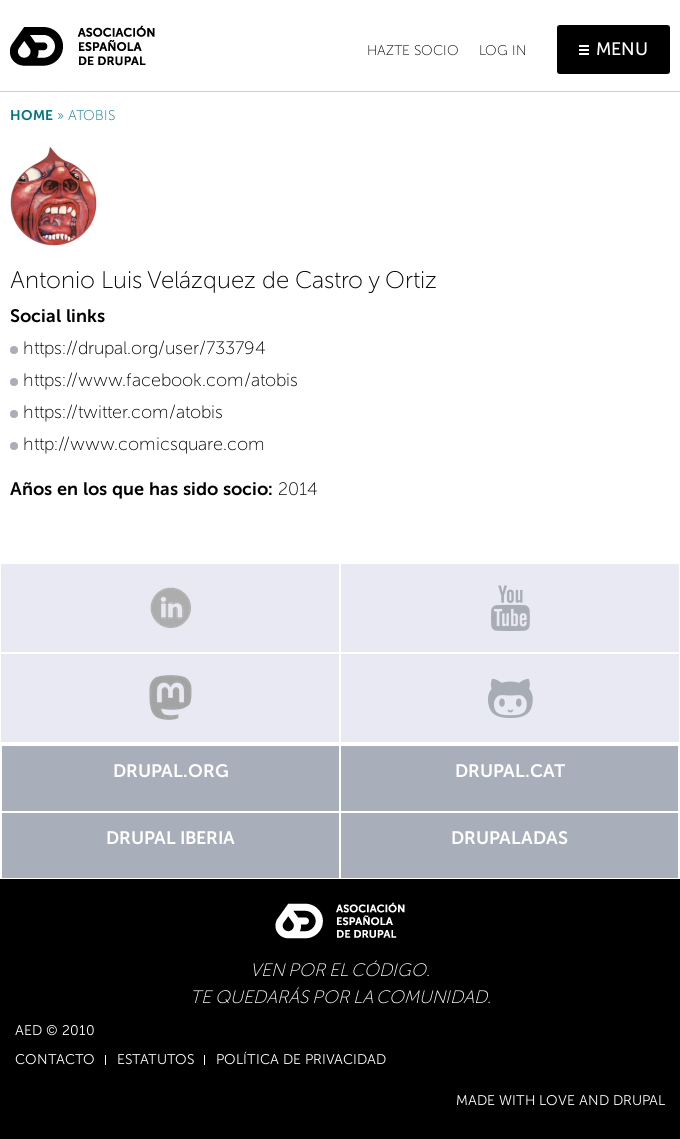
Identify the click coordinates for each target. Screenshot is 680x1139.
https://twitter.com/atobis (123, 412)
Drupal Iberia (170, 838)
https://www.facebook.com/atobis (160, 380)
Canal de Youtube (510, 608)
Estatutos (155, 1060)
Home (31, 115)
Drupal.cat (510, 771)
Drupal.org (171, 771)
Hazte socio (413, 50)
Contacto (55, 1060)
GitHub (510, 698)
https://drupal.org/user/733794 (144, 348)
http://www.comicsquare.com (144, 444)
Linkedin (170, 608)
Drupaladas (509, 838)
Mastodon (170, 698)
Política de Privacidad (301, 1060)
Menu (622, 49)
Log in (503, 50)
